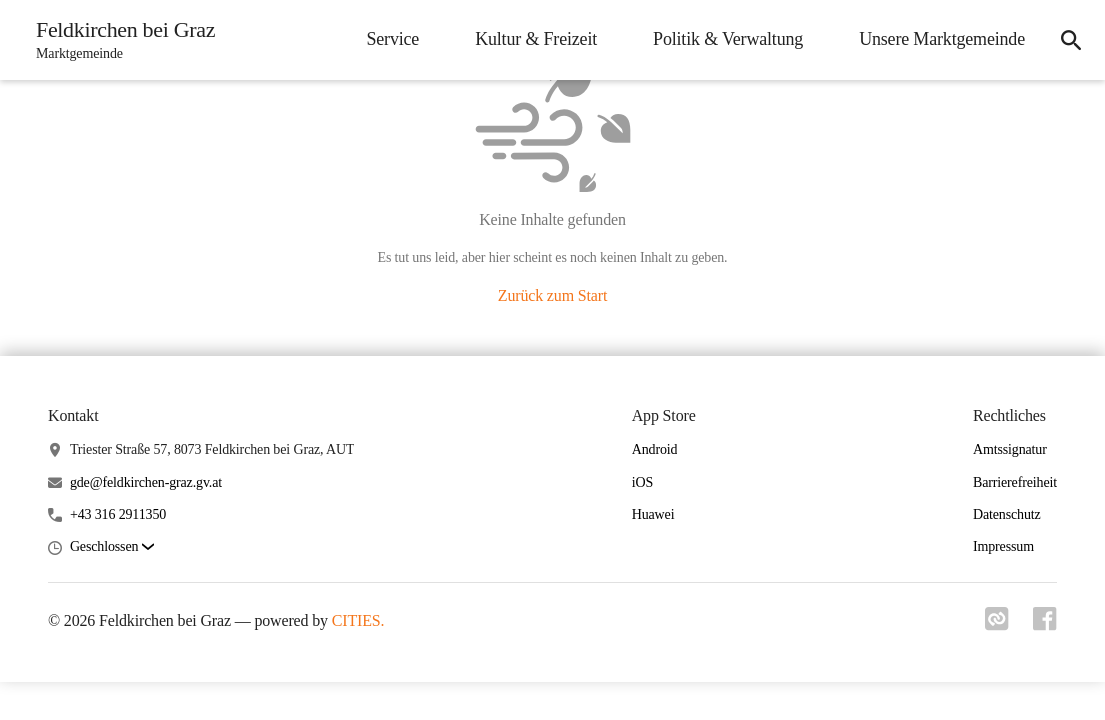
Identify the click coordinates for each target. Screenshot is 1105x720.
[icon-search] (1071, 40)
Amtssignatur (1010, 449)
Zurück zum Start (552, 295)
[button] (112, 547)
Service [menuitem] (392, 39)
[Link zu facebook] (1045, 625)
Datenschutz (1007, 514)
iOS (642, 482)
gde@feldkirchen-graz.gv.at (146, 482)
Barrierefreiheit (1015, 482)
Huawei (653, 514)
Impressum (1003, 546)
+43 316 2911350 (118, 514)
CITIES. (358, 620)
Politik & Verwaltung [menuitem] (728, 39)
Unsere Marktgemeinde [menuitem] (942, 39)
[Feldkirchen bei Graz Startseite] (119, 40)
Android (655, 449)
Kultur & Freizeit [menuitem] (536, 39)
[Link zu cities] (997, 625)
